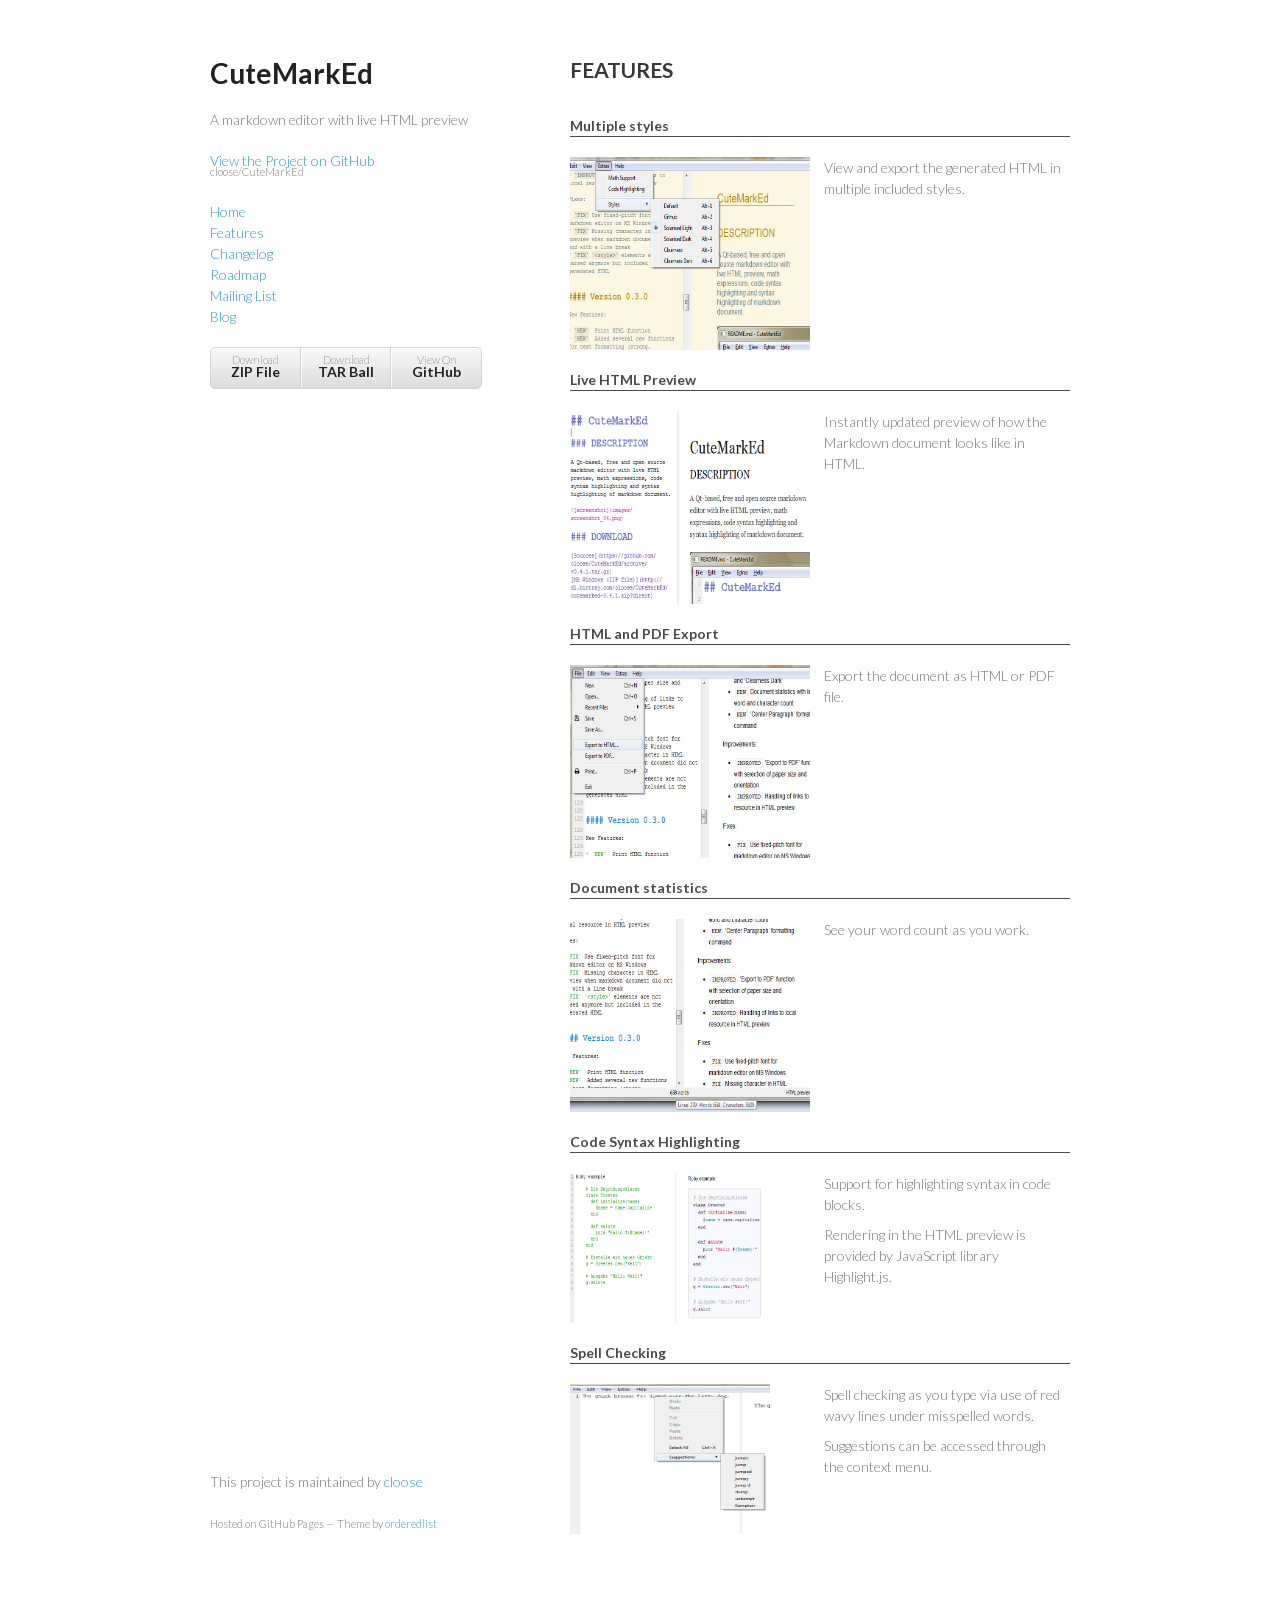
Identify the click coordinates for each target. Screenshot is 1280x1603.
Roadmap (238, 274)
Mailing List (243, 295)
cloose (403, 1481)
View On (436, 366)
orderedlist (411, 1523)
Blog (223, 316)
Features (237, 232)
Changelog (241, 253)
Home (228, 211)
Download (255, 366)
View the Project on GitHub (345, 166)
